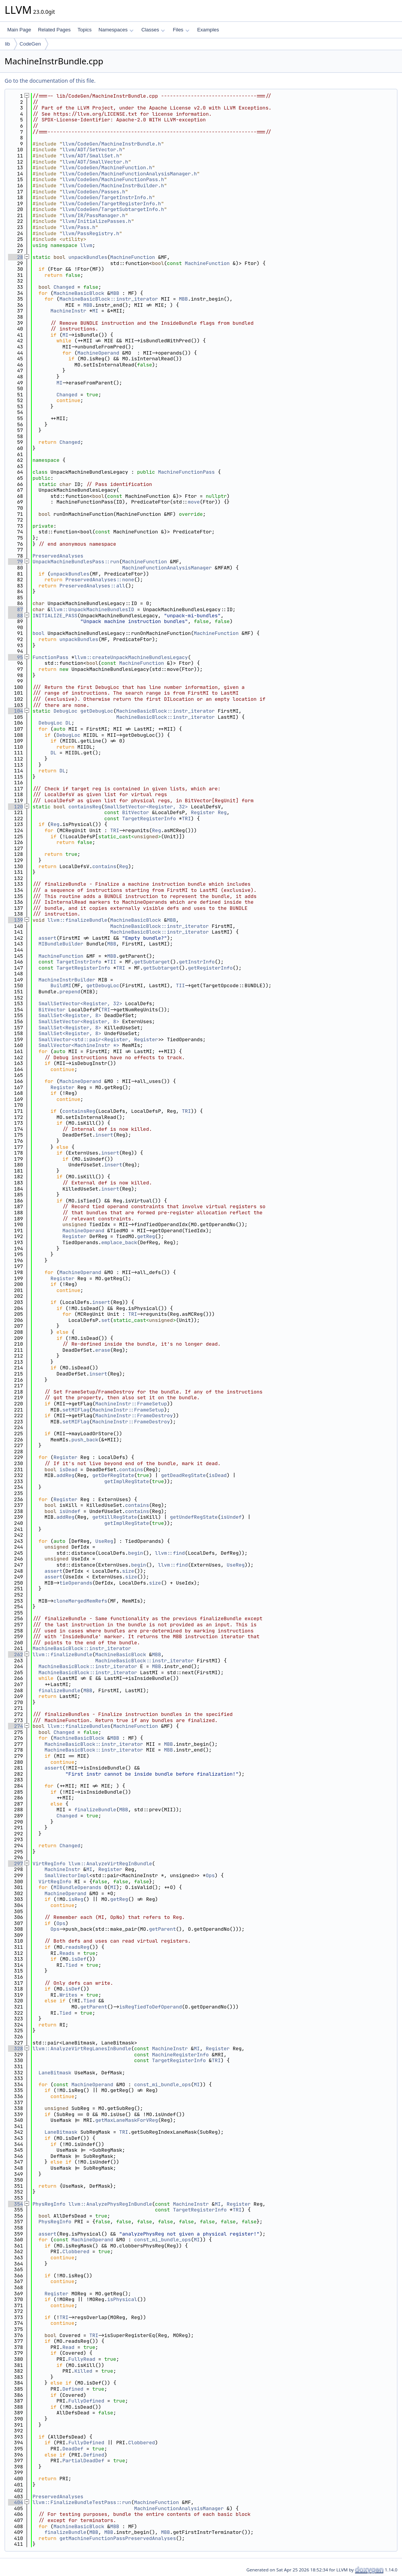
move (194, 502)
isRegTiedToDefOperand (150, 2007)
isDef (78, 1959)
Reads (66, 1953)
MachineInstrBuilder (67, 979)
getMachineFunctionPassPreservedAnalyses (117, 2538)
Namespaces (115, 30)
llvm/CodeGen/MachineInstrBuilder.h (113, 185)
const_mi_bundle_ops (162, 2084)
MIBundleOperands (77, 1887)
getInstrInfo (197, 961)
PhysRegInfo (49, 2204)
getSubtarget (152, 961)
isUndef (69, 1511)
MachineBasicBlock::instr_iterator (108, 299)
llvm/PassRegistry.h (90, 233)
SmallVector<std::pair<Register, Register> (100, 1039)
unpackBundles (88, 257)
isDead (68, 1469)
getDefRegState (113, 1475)
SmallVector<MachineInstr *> (79, 1045)
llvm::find (170, 1553)
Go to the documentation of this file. (50, 80)
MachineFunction (132, 257)
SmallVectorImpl (66, 1875)
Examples (208, 30)
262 (15, 1654)
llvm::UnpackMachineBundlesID (92, 609)
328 (15, 2048)
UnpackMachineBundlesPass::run (76, 561)
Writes (68, 1995)
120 (15, 806)
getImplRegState (126, 1481)
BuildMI (61, 985)
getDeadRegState (183, 1475)
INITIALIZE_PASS (55, 615)
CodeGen (30, 44)
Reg (222, 812)
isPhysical (122, 2299)
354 (15, 2204)
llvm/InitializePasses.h (96, 221)
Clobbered (75, 2251)
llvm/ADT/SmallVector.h (95, 162)
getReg (146, 1236)
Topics (84, 30)
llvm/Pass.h (78, 227)
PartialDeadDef (83, 2460)
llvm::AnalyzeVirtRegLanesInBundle (82, 2048)
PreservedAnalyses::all (92, 585)
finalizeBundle (59, 1690)
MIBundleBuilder (61, 943)
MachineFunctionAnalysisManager (167, 567)
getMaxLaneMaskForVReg (126, 2120)
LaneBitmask (55, 2072)
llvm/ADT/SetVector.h (92, 149)
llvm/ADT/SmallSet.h (90, 155)
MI (95, 310)
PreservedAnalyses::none (99, 579)
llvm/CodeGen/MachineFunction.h (107, 167)
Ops (210, 1875)
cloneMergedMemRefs (80, 1601)
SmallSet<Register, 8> (70, 1015)
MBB (114, 293)
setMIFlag (75, 1410)
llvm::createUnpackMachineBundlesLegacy (131, 657)
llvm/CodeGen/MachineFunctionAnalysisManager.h (129, 173)
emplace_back (119, 1242)
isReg (76, 1899)
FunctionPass (51, 657)
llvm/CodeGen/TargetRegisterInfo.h (111, 203)
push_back (84, 1439)
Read (68, 2347)
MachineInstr (69, 310)
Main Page (19, 30)
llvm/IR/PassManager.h (93, 215)
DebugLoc (65, 711)
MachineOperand (98, 353)
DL (68, 723)
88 (15, 615)
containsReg (85, 806)
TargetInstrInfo (78, 961)
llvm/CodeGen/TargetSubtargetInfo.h (113, 209)
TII (111, 961)
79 (15, 561)
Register (202, 812)
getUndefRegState (194, 1517)
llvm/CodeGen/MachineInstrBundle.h (111, 144)
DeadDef (72, 2448)
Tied (71, 1965)
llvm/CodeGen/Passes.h (93, 191)
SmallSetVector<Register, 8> (79, 1021)
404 (15, 2502)
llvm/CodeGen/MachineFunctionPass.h (113, 179)
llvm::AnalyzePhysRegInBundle (110, 2204)
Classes (153, 30)
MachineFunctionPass (186, 472)
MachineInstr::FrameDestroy (134, 1415)
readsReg (77, 1947)
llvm (86, 245)
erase (102, 1350)
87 (15, 609)
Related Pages (54, 30)
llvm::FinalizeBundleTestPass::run (82, 2502)
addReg (65, 1475)
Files (181, 30)
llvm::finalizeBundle (77, 920)
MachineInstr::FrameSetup (131, 1403)
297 (15, 1863)
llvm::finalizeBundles (78, 1726)
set (105, 1320)
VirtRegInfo (49, 1863)
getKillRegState (114, 1517)
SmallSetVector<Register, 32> (146, 806)
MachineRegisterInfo (180, 2054)
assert (48, 938)
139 (15, 920)
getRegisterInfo (210, 968)
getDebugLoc (96, 711)
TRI (186, 818)
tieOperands (75, 1583)
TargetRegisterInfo (149, 818)
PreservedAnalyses (58, 556)
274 (15, 1726)
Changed (64, 287)
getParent (162, 1929)
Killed (83, 2371)
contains (104, 866)
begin (135, 1553)
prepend (69, 991)
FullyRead (82, 2359)
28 (15, 257)
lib (7, 44)
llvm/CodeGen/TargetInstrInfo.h (107, 197)
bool (38, 633)
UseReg (104, 1541)
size (128, 1571)
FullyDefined (87, 2401)
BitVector (135, 812)
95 (15, 657)
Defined (72, 2389)
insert (104, 1135)
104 (15, 711)
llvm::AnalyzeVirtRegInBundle (110, 1863)
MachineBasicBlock (79, 293)
